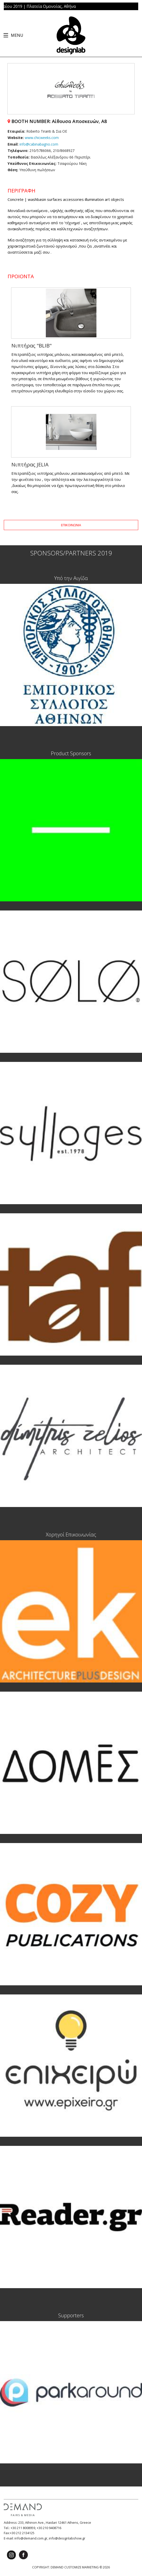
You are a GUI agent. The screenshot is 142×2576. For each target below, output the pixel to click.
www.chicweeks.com (42, 137)
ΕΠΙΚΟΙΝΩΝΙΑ (71, 525)
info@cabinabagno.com (38, 144)
